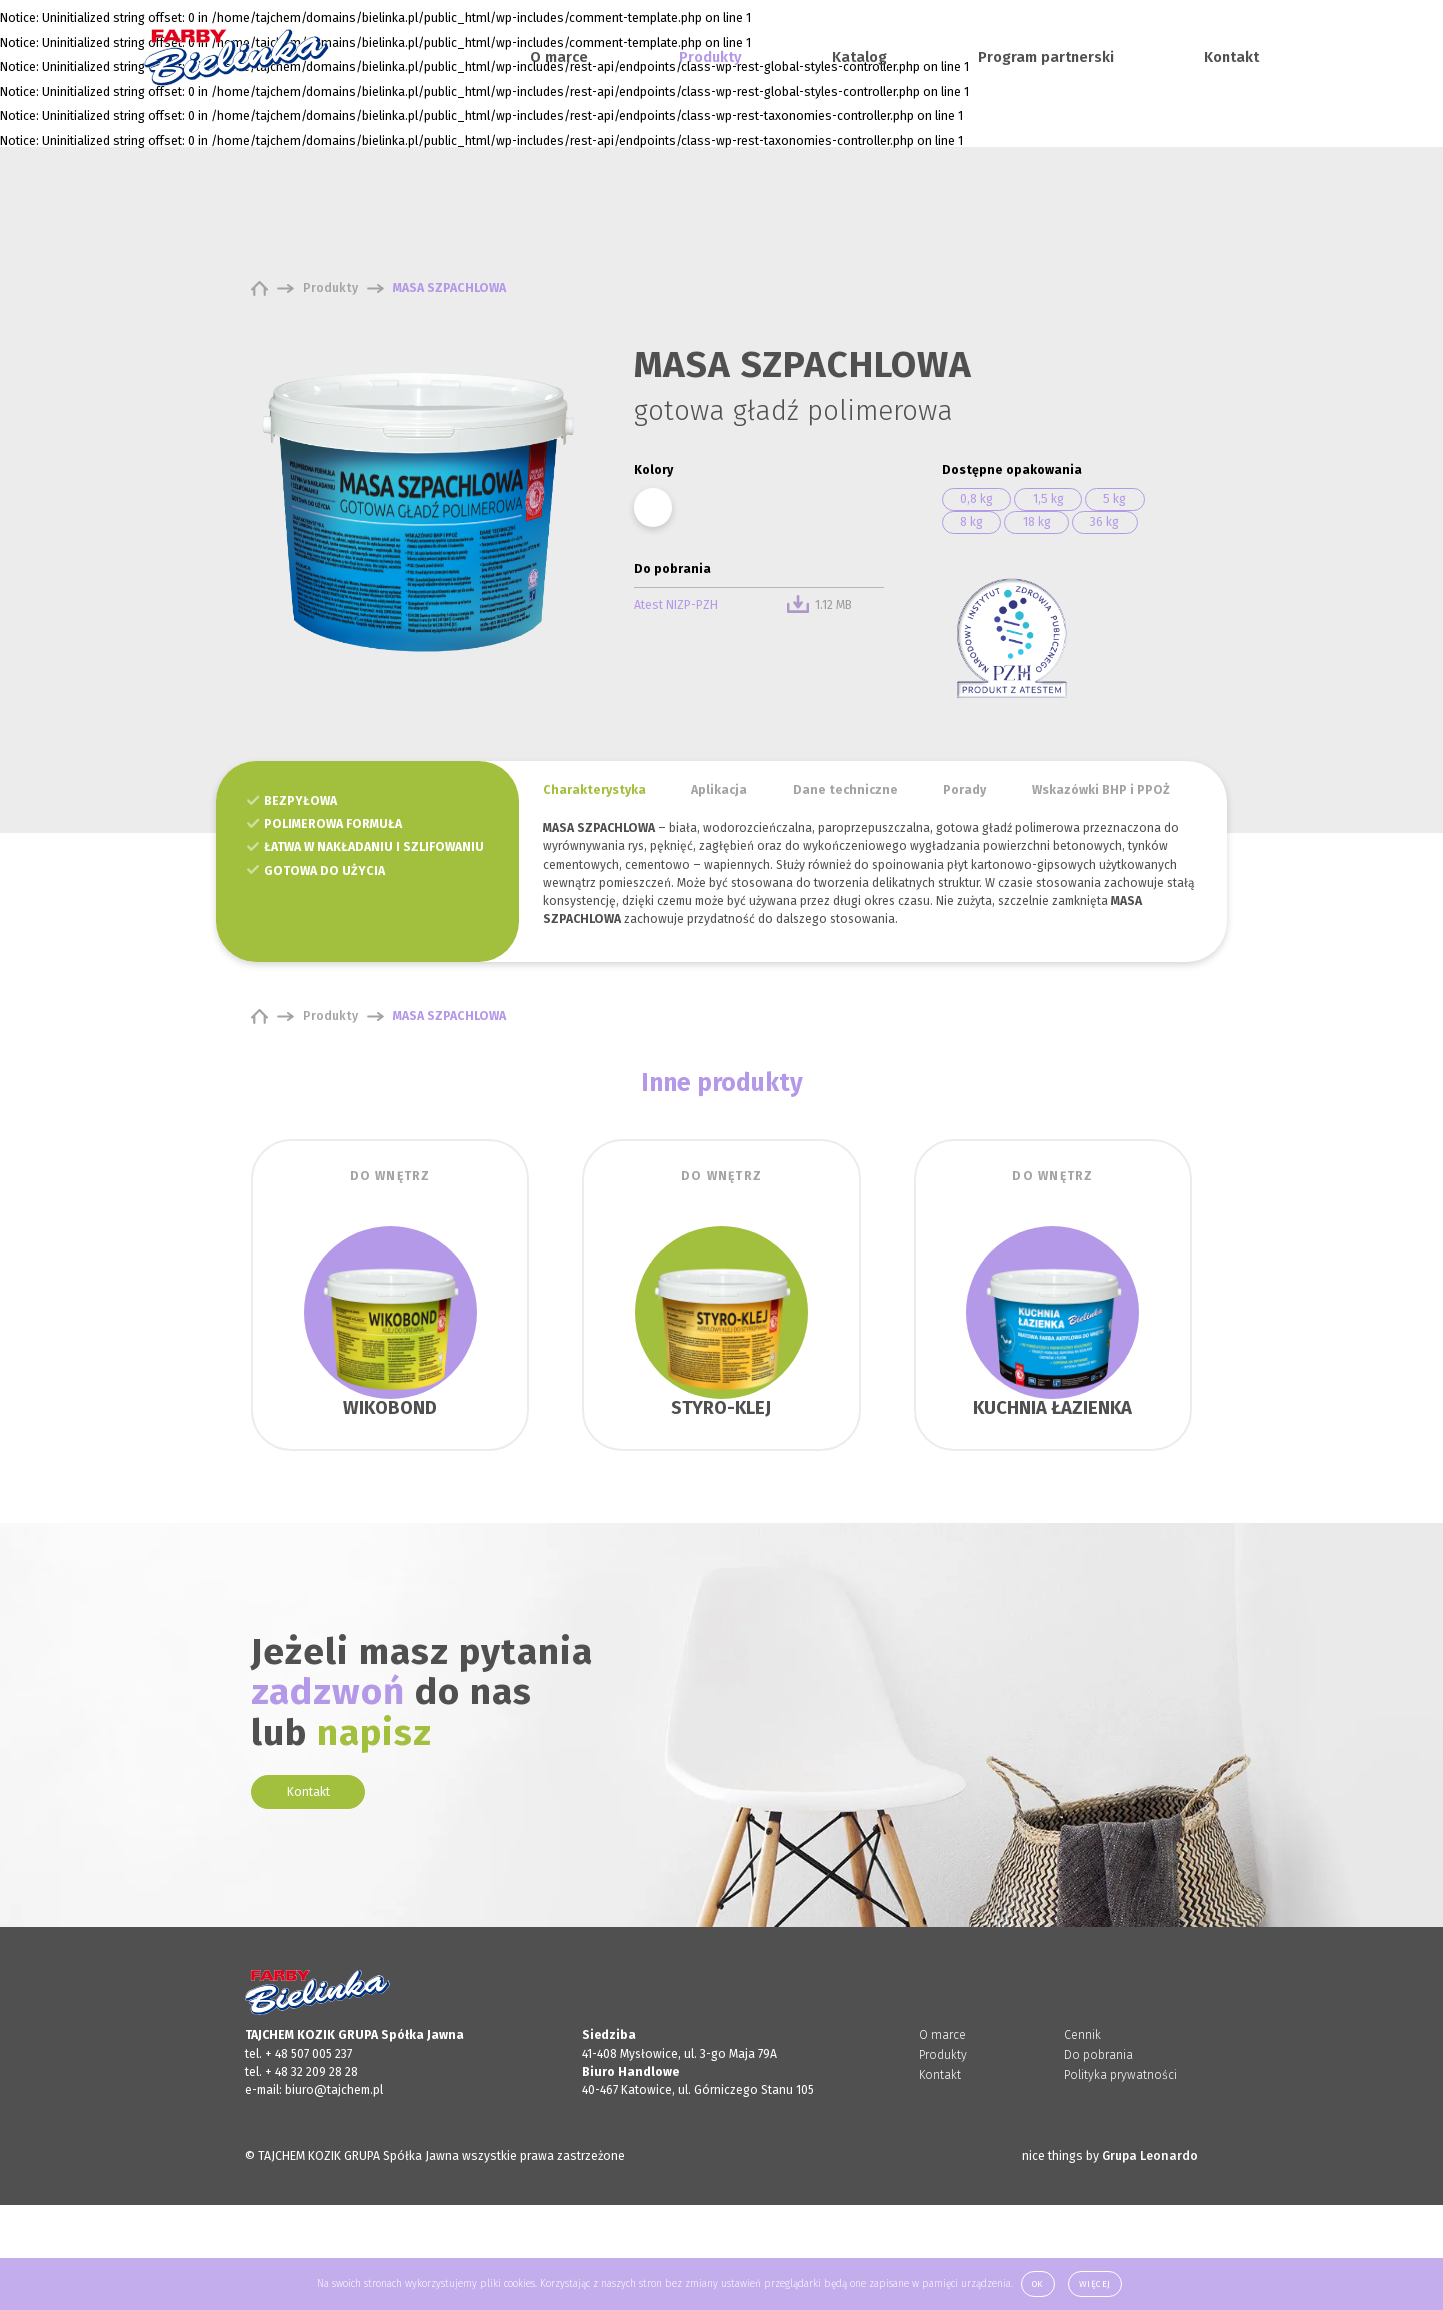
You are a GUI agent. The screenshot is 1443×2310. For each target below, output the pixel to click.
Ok (1038, 2283)
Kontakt (1231, 57)
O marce (559, 57)
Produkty (710, 57)
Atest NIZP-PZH (676, 605)
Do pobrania (1098, 2055)
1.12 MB (819, 605)
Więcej (1095, 2283)
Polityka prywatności (1120, 2075)
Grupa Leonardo (1150, 2156)
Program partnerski (1046, 57)
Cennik (1082, 2035)
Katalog (859, 57)
